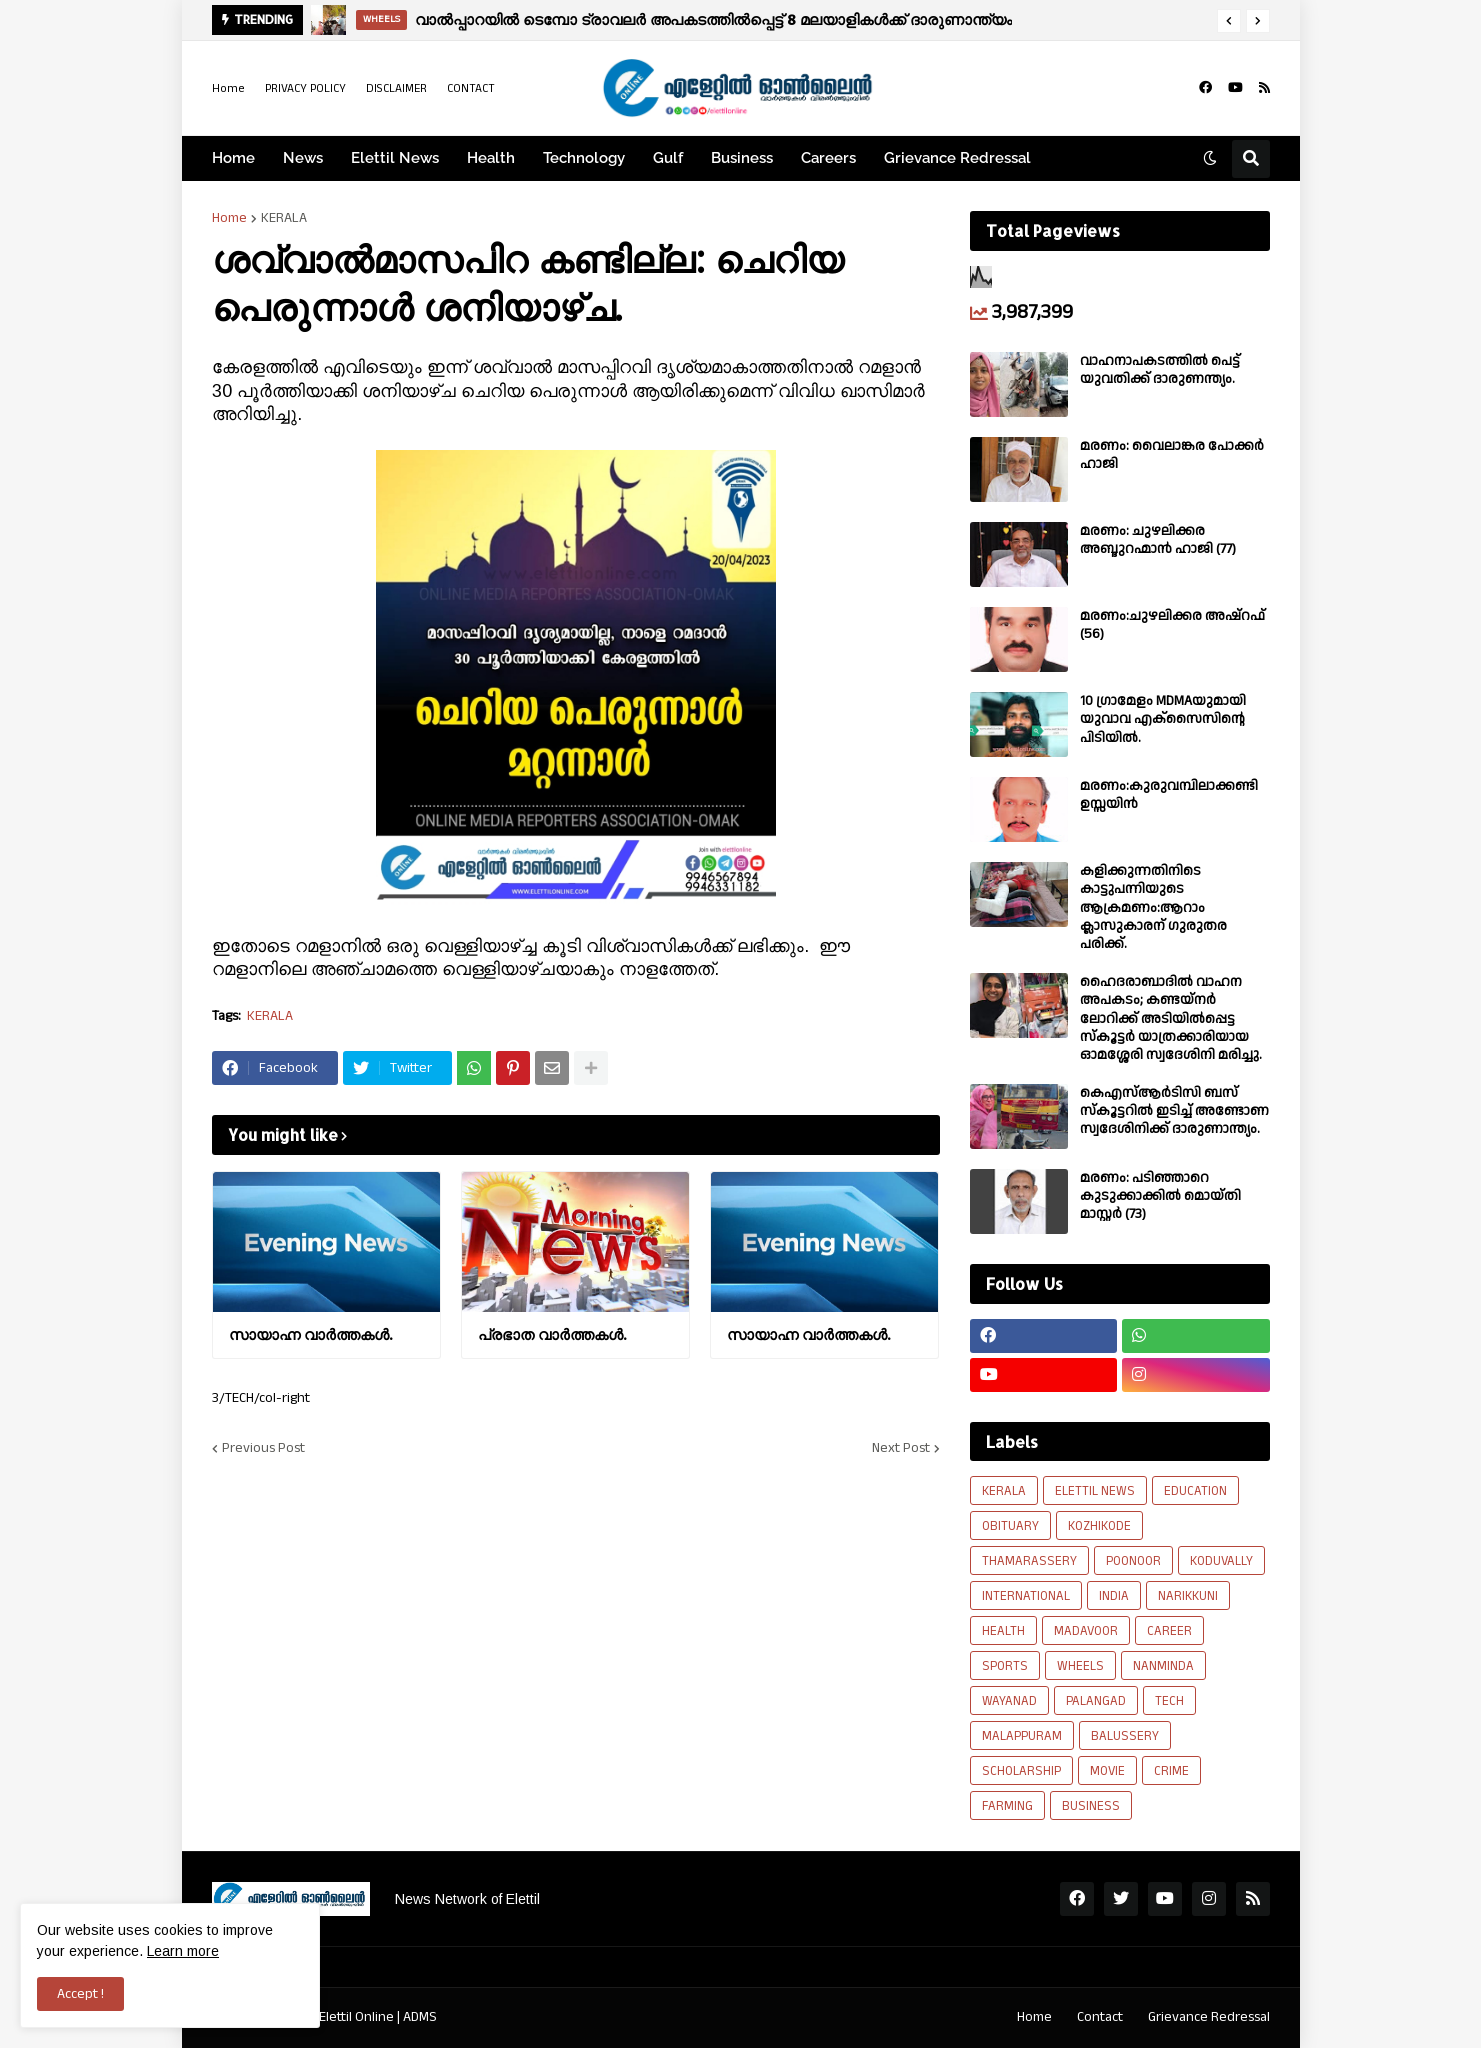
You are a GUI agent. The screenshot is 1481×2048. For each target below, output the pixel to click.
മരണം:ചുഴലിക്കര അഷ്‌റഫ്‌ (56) (1172, 625)
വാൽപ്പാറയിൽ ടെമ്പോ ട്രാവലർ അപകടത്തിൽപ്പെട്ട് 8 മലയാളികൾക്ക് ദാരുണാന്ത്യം (713, 19)
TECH (1169, 1701)
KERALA (284, 218)
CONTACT (471, 88)
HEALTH (1003, 1631)
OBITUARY (1010, 1526)
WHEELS (1080, 1666)
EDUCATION (1195, 1491)
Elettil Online (356, 2017)
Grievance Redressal (1209, 2017)
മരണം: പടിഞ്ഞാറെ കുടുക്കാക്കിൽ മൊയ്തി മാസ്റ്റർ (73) (1160, 1196)
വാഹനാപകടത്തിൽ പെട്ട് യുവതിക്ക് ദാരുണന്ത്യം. (1160, 370)
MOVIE (1107, 1771)
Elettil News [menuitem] (395, 158)
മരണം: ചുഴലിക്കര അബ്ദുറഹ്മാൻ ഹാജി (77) (1158, 540)
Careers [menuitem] (828, 158)
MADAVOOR (1086, 1631)
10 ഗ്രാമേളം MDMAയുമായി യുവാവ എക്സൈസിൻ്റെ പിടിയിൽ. (1163, 719)
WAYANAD (1009, 1701)
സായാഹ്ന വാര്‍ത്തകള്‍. (310, 1334)
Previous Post (263, 1448)
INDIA (1114, 1596)
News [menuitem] (303, 158)
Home (228, 88)
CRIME (1171, 1771)
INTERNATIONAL (1026, 1596)
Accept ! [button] (80, 1994)
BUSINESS (1091, 1806)
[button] (1229, 21)
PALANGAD (1096, 1701)
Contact (1100, 2017)
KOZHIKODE (1099, 1526)
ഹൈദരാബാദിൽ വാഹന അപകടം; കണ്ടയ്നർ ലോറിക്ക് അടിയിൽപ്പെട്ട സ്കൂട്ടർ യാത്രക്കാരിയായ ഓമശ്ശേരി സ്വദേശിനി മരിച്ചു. (1171, 1018)
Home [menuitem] (233, 158)
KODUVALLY (1221, 1561)
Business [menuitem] (742, 158)
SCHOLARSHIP (1021, 1771)
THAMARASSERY (1029, 1561)
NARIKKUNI (1188, 1596)
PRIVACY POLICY (305, 88)
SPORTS (1005, 1666)
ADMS (420, 2017)
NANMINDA (1163, 1666)
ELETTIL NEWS (1095, 1491)
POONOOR (1133, 1561)
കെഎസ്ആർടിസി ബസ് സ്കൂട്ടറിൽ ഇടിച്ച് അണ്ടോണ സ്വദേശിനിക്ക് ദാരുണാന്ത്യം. (1174, 1111)
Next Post (901, 1448)
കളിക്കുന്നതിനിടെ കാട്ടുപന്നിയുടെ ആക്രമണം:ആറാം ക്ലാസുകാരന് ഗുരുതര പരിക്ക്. (1153, 907)
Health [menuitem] (491, 158)
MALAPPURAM (1022, 1736)
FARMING (1007, 1806)
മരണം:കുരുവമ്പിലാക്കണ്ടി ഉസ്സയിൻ (1169, 795)
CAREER (1169, 1631)
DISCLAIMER (396, 88)
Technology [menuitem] (584, 158)
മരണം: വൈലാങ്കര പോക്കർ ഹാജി (1172, 455)
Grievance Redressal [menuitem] (957, 158)
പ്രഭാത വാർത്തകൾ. (552, 1334)
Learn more (183, 1951)
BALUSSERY (1125, 1736)
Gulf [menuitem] (668, 158)
